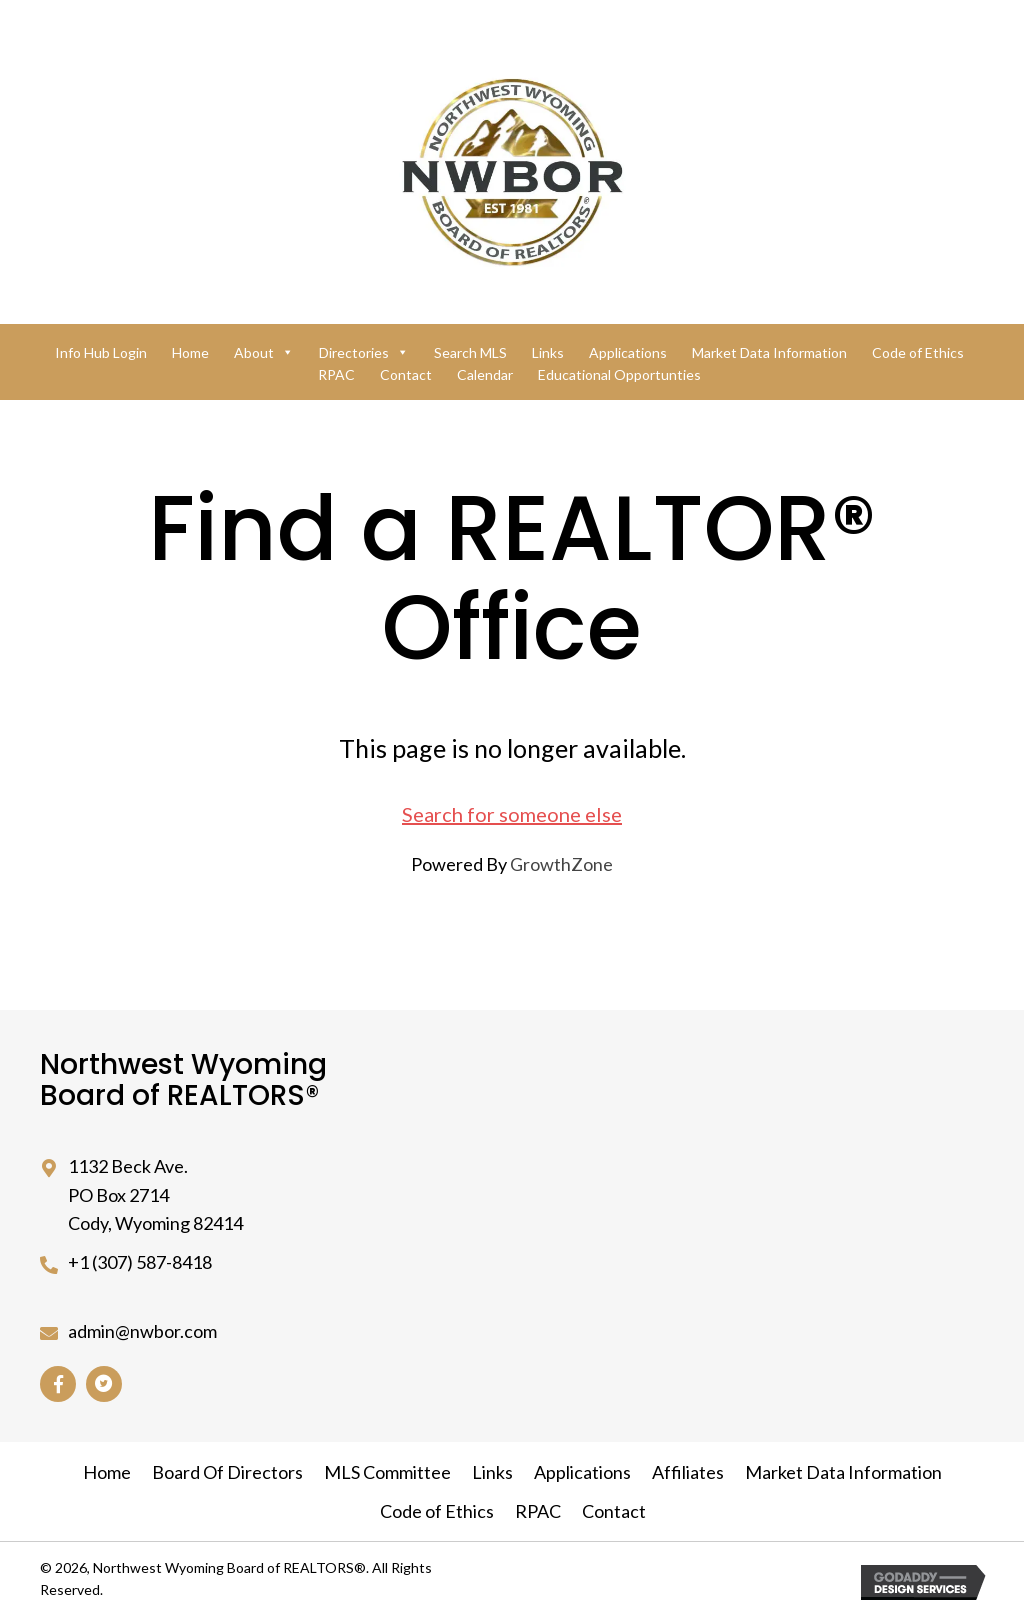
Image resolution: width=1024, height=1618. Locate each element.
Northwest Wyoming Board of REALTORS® (183, 1080)
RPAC (336, 374)
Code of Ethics (918, 352)
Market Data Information (769, 352)
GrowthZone (561, 864)
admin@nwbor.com (142, 1331)
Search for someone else (512, 814)
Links (548, 352)
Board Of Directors (227, 1472)
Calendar (485, 374)
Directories (364, 352)
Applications (628, 352)
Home (190, 352)
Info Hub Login (101, 352)
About (264, 352)
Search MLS (470, 352)
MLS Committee (387, 1472)
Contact (406, 374)
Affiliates (688, 1472)
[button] (58, 1384)
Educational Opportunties (619, 374)
